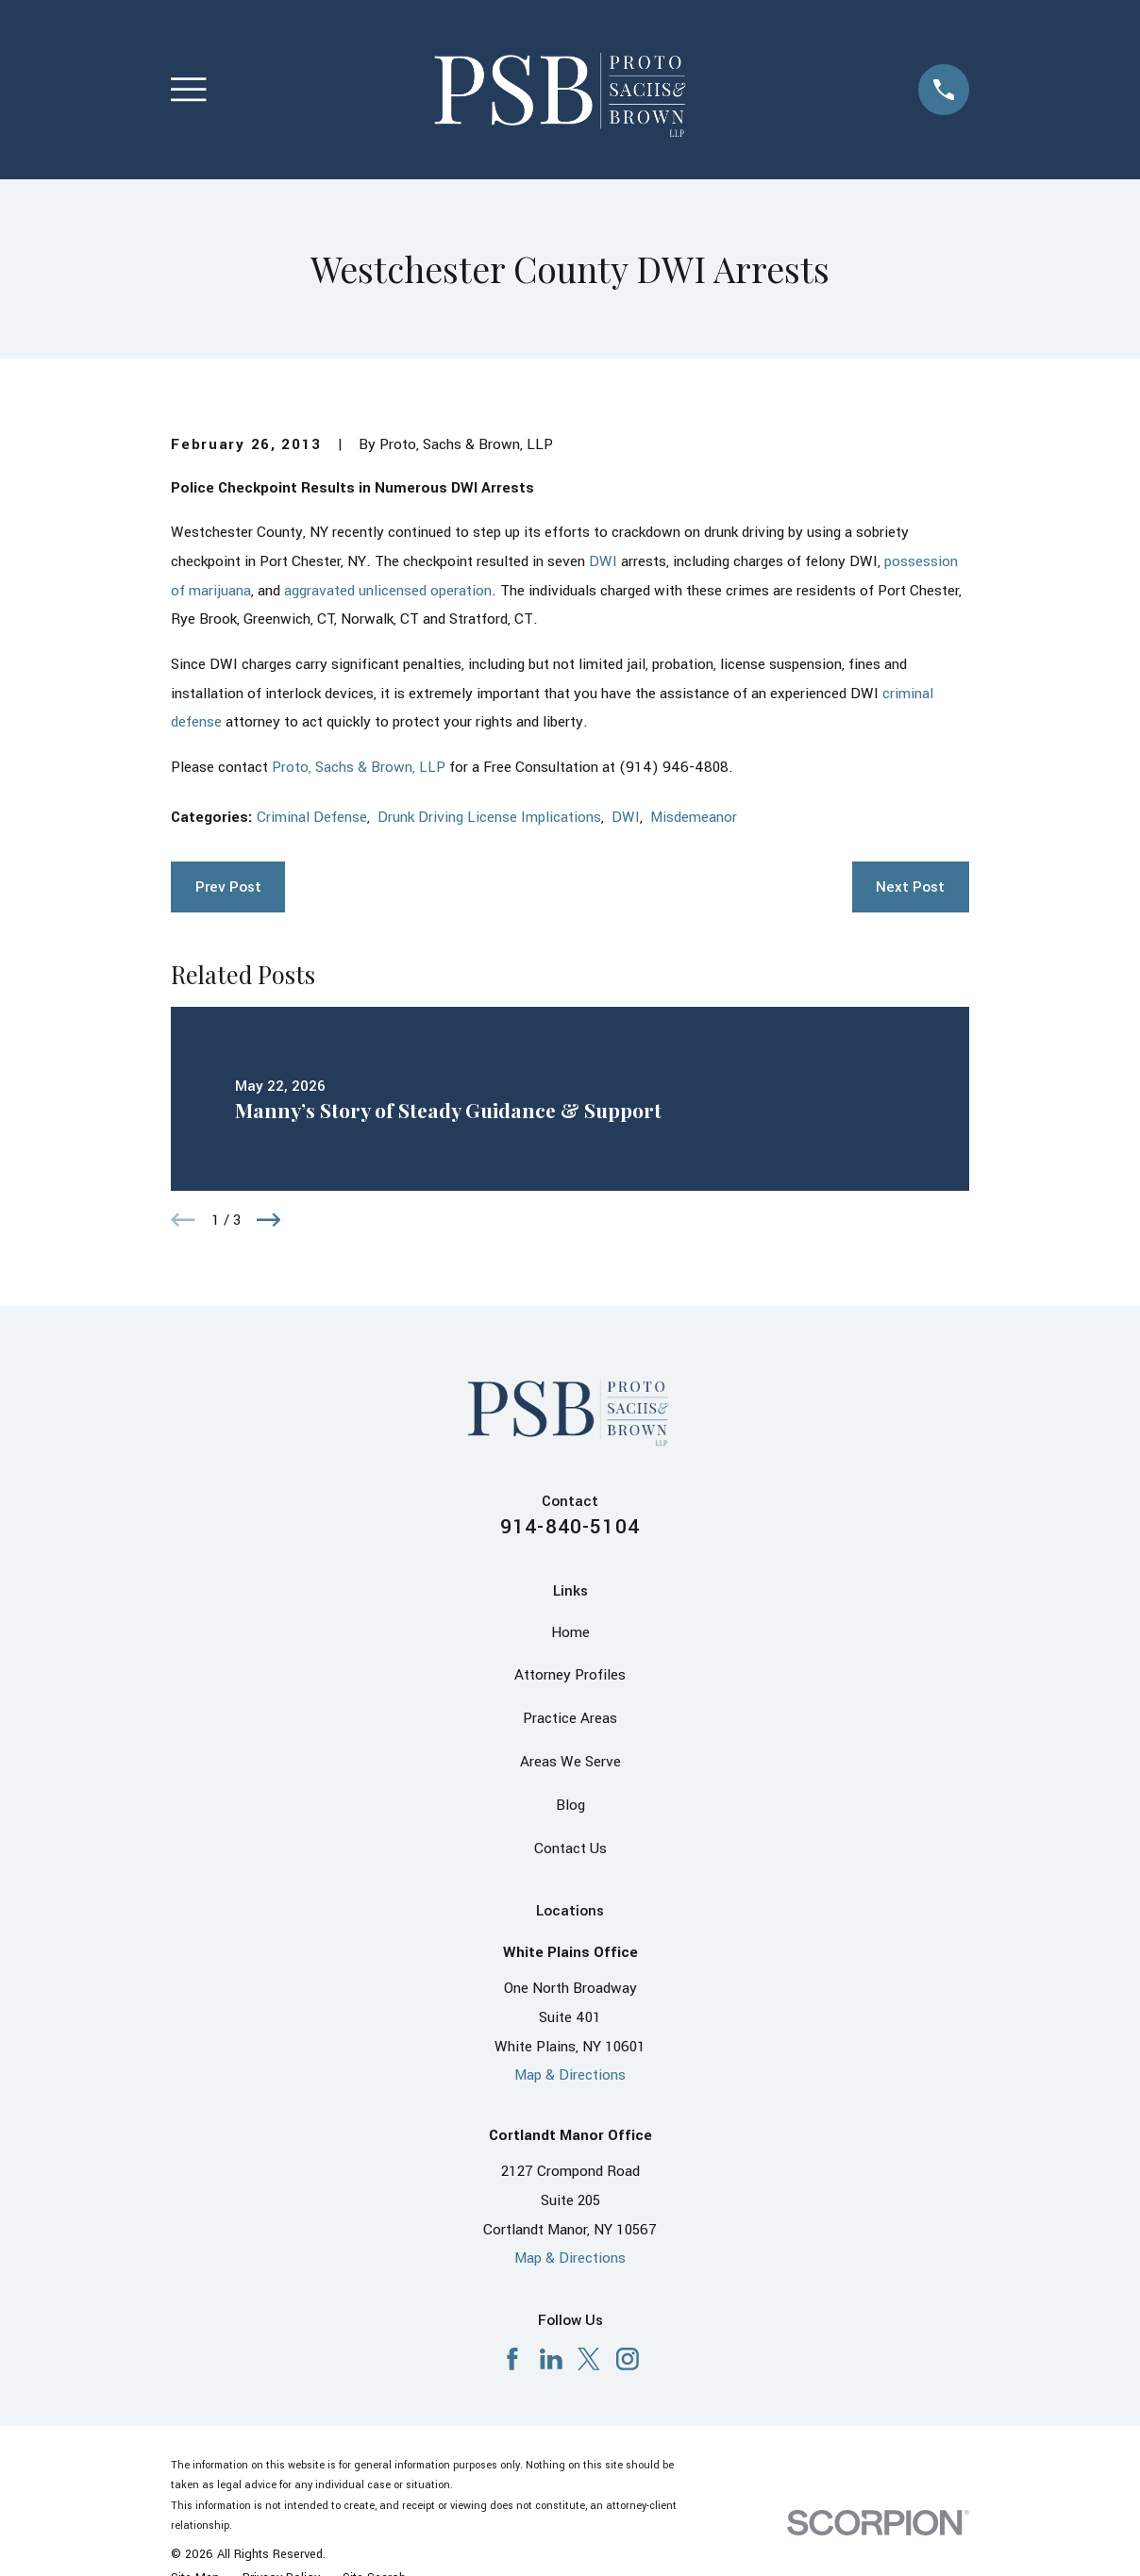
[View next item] (269, 1220)
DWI (603, 561)
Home (570, 1632)
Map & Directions (570, 2075)
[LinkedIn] (551, 2359)
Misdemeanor (693, 817)
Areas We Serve (570, 1761)
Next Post (910, 887)
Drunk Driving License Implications (489, 817)
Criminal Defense (312, 817)
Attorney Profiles (570, 1674)
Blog (570, 1805)
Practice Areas (570, 1718)
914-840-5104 (570, 1527)
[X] (589, 2359)
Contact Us (570, 1848)
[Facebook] (512, 2359)
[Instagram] (627, 2359)
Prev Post (228, 887)
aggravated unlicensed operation (388, 590)
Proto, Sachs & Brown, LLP (358, 767)
